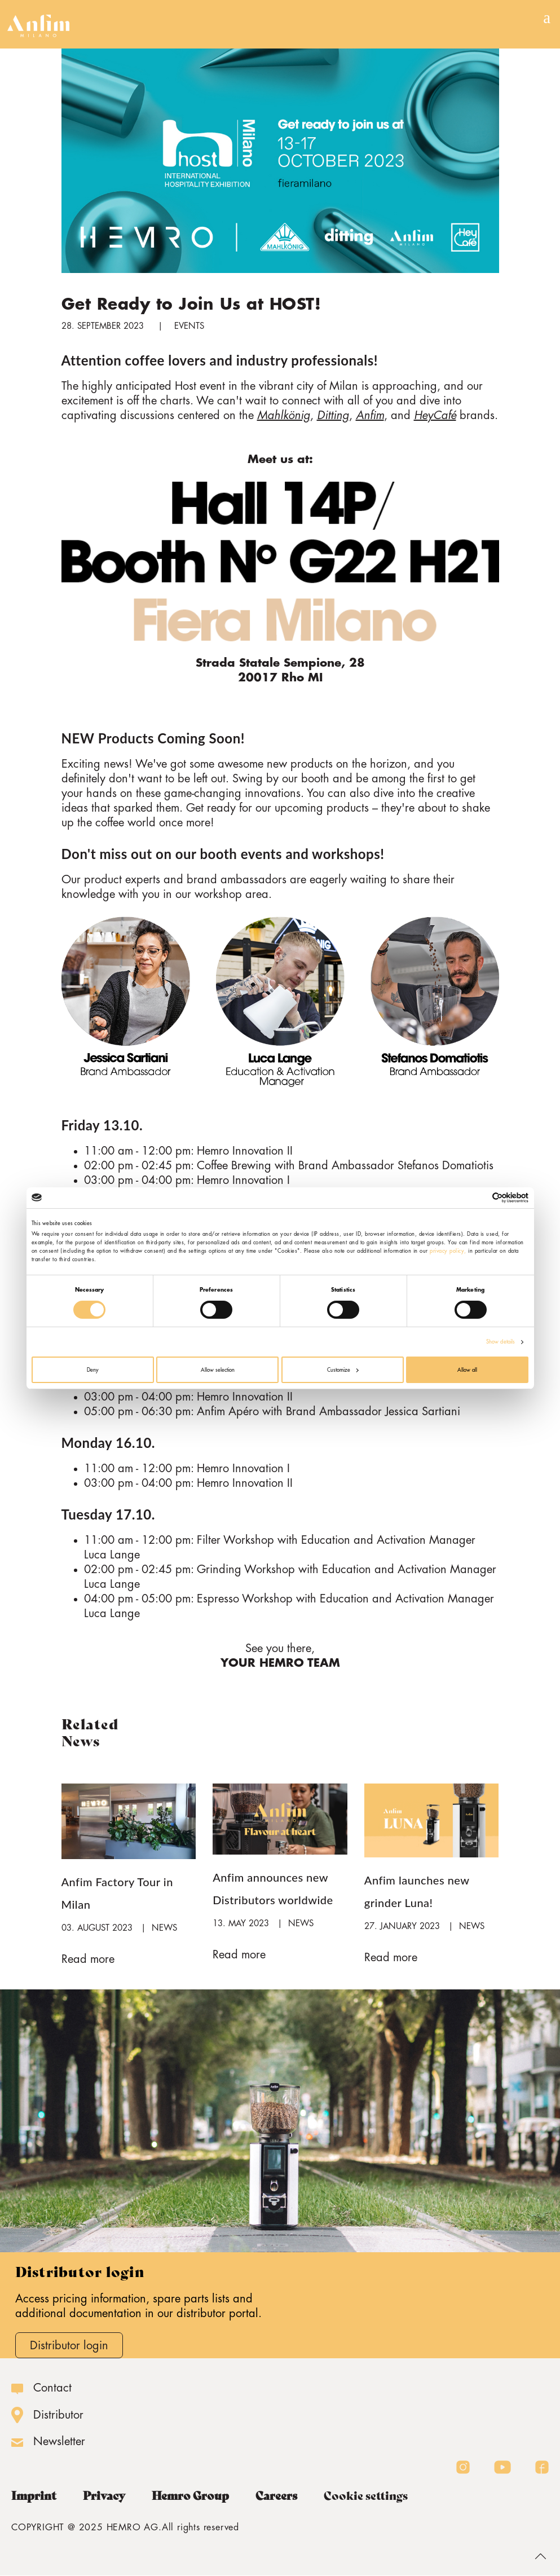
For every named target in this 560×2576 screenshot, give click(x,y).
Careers (276, 2496)
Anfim (370, 415)
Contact (52, 2388)
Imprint (33, 2496)
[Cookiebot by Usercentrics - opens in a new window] (479, 1197)
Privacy (104, 2496)
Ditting (333, 415)
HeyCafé (435, 415)
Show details (500, 1342)
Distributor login (69, 2346)
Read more (87, 1959)
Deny (93, 1370)
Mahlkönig (283, 415)
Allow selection (218, 1370)
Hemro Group (190, 2496)
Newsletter (59, 2441)
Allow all (467, 1370)
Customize (343, 1370)
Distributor (58, 2415)
